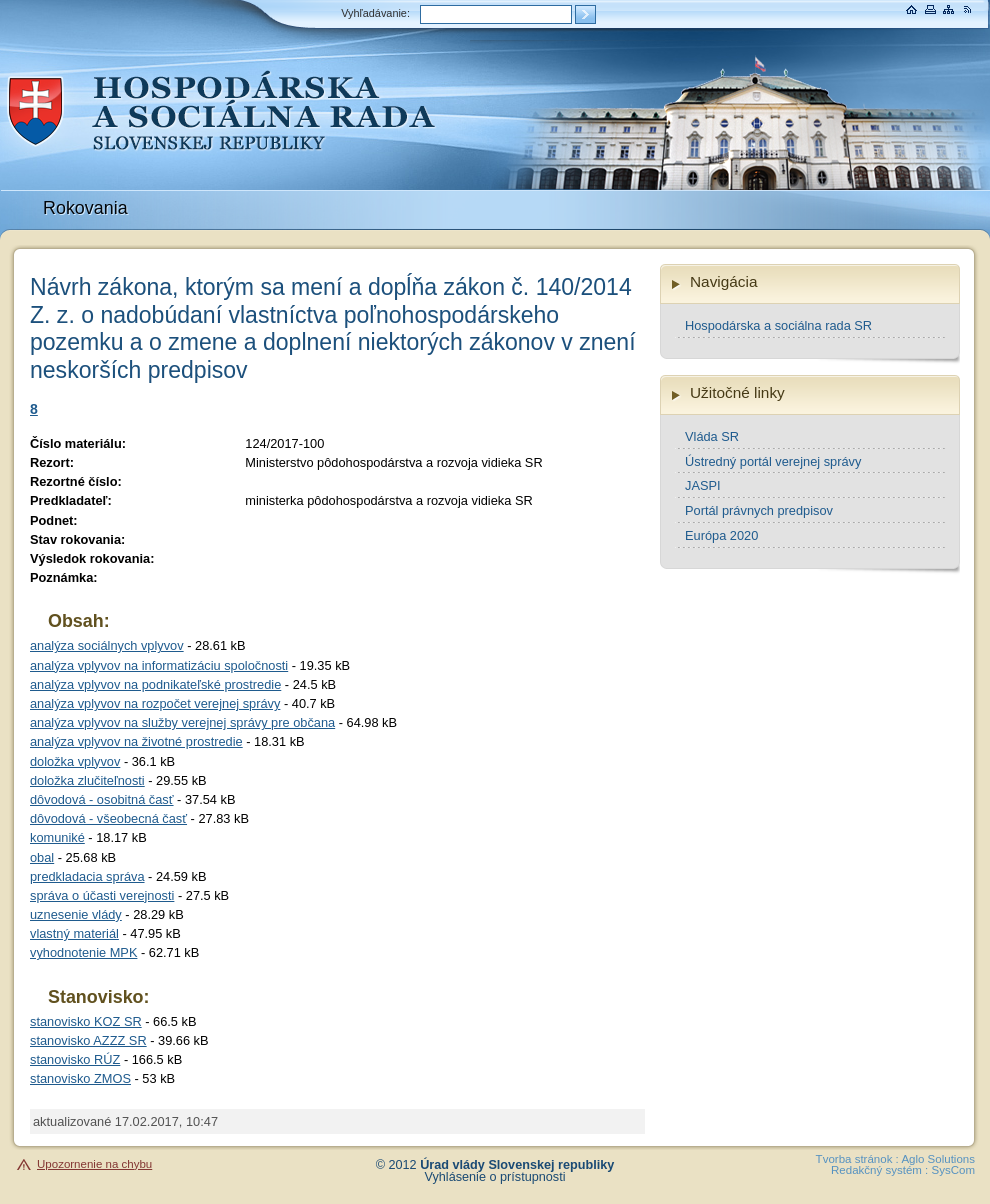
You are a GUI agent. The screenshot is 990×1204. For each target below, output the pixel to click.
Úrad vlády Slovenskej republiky (517, 1165)
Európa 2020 (721, 535)
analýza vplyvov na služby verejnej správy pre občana (182, 722)
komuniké (57, 837)
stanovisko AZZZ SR (88, 1040)
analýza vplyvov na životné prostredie (136, 741)
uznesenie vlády (76, 914)
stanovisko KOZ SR (86, 1021)
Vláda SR (712, 436)
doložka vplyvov (75, 761)
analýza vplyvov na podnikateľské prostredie (155, 684)
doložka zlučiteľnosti (87, 780)
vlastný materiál (74, 933)
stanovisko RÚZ (75, 1059)
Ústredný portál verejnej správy (773, 461)
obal (42, 857)
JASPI (703, 485)
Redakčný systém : (879, 1170)
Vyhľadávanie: (375, 13)
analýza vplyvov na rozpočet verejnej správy (155, 703)
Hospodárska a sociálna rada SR (778, 325)
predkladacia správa (87, 876)
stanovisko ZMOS (80, 1078)
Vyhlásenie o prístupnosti (495, 1177)
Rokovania (85, 208)
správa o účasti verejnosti (102, 895)
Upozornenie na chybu (94, 1164)
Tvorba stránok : (857, 1159)
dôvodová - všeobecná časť (108, 818)
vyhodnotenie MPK (83, 952)
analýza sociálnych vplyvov (107, 645)
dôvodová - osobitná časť (102, 799)
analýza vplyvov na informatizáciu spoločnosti (159, 665)
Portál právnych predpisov (759, 510)
